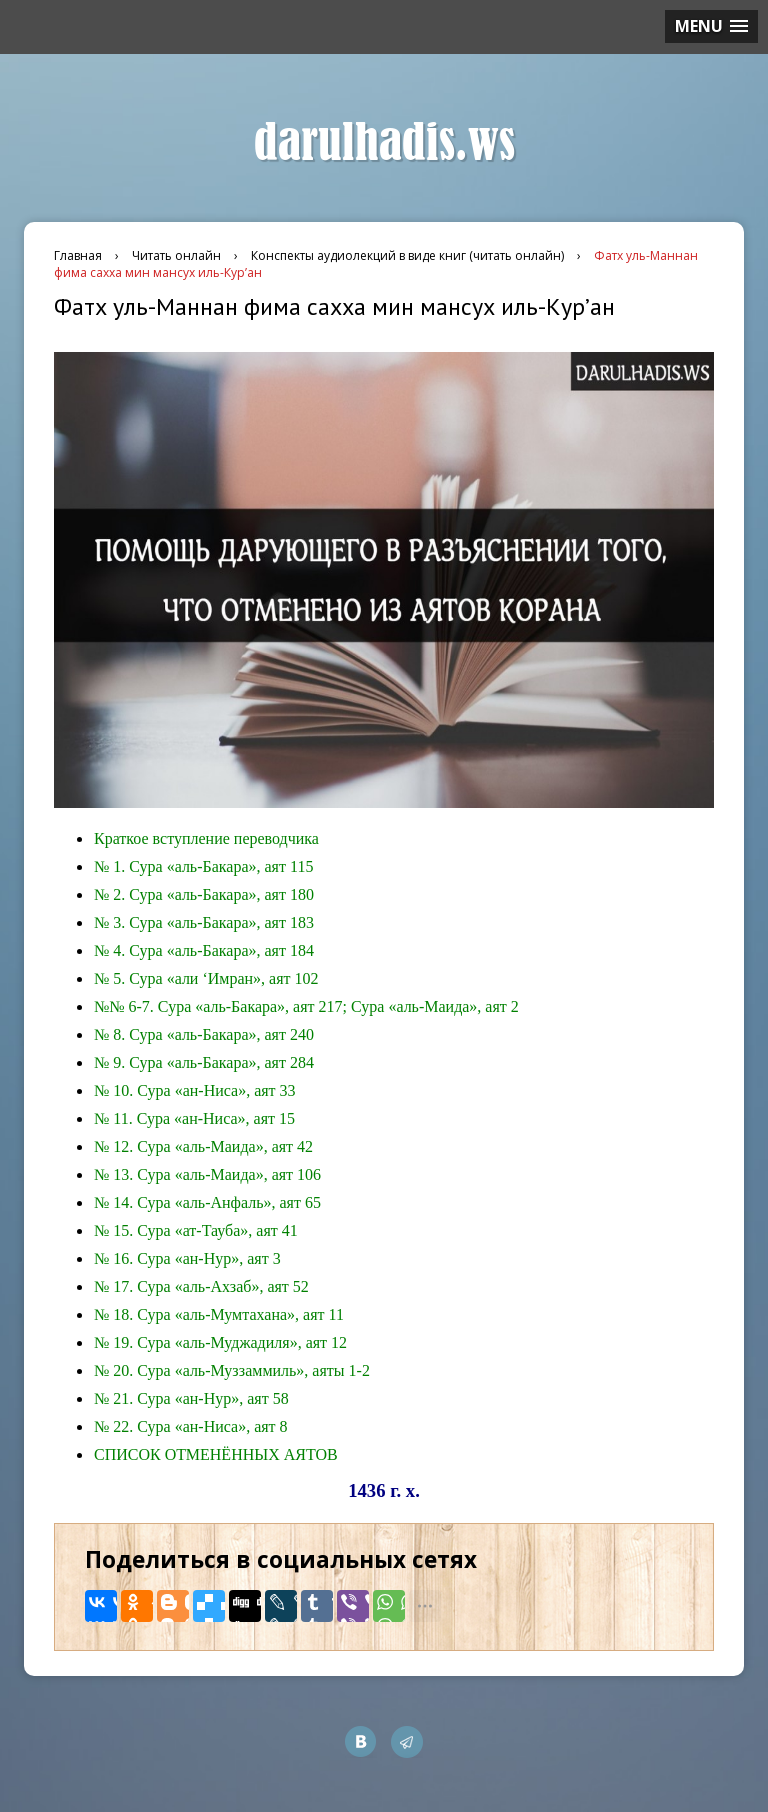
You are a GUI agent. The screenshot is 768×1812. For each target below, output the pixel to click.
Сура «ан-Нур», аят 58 (212, 1398)
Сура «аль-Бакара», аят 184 (221, 950)
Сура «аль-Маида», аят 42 (225, 1146)
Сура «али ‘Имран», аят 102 (223, 978)
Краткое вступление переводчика (206, 838)
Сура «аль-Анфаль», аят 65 (229, 1202)
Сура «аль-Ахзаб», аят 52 (223, 1286)
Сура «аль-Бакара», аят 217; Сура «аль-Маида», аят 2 (338, 1006)
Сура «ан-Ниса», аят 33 (216, 1090)
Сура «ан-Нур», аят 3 (208, 1258)
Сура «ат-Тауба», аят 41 (217, 1230)
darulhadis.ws (384, 143)
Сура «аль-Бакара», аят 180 (221, 894)
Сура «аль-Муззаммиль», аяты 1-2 (253, 1370)
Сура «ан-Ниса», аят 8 (212, 1426)
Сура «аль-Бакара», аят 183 (221, 922)
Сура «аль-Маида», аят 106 (229, 1174)
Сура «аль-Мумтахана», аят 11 (240, 1314)
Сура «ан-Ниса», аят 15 (216, 1118)
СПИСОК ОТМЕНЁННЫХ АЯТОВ (216, 1454)
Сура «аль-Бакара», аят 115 (221, 866)
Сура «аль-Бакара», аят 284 (221, 1062)
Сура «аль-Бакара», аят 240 (221, 1034)
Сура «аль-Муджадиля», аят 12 (242, 1342)
